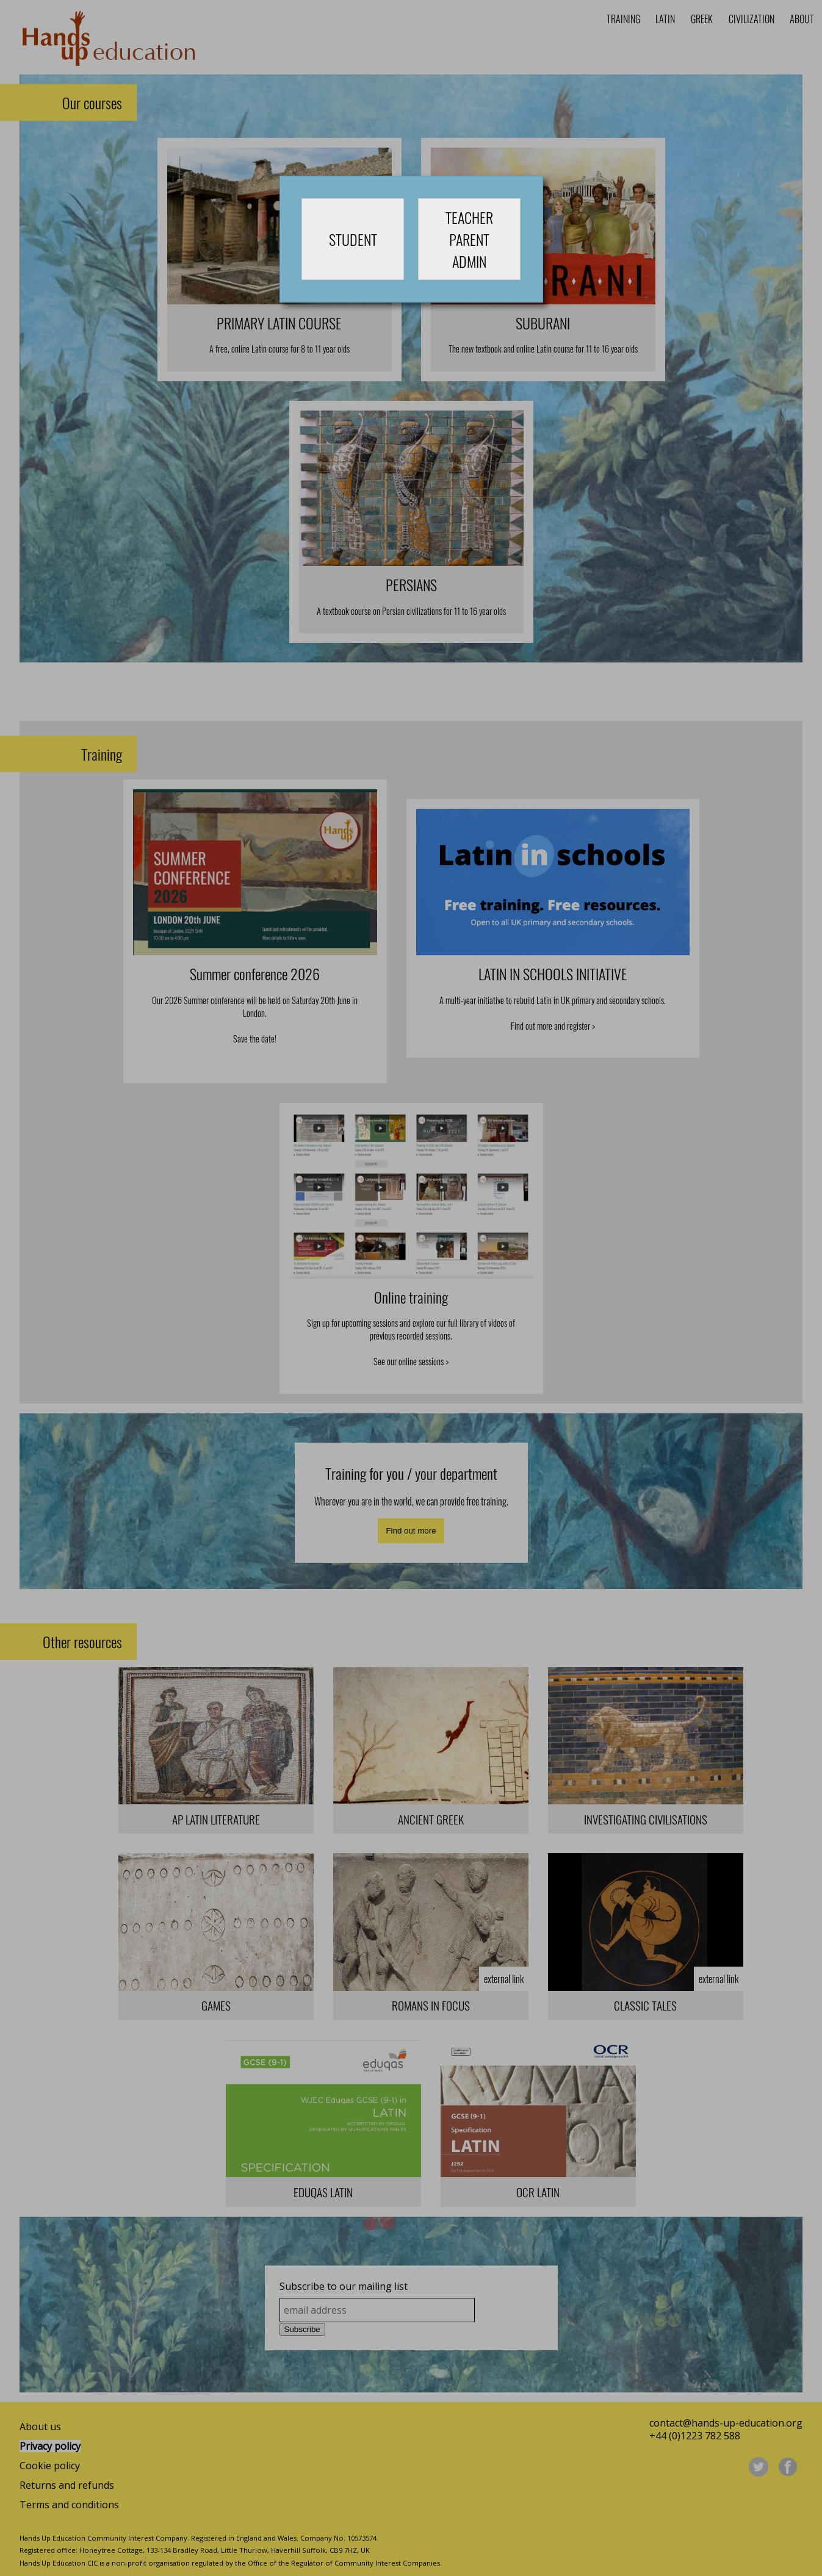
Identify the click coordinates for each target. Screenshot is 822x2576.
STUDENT (353, 239)
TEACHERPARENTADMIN (469, 239)
